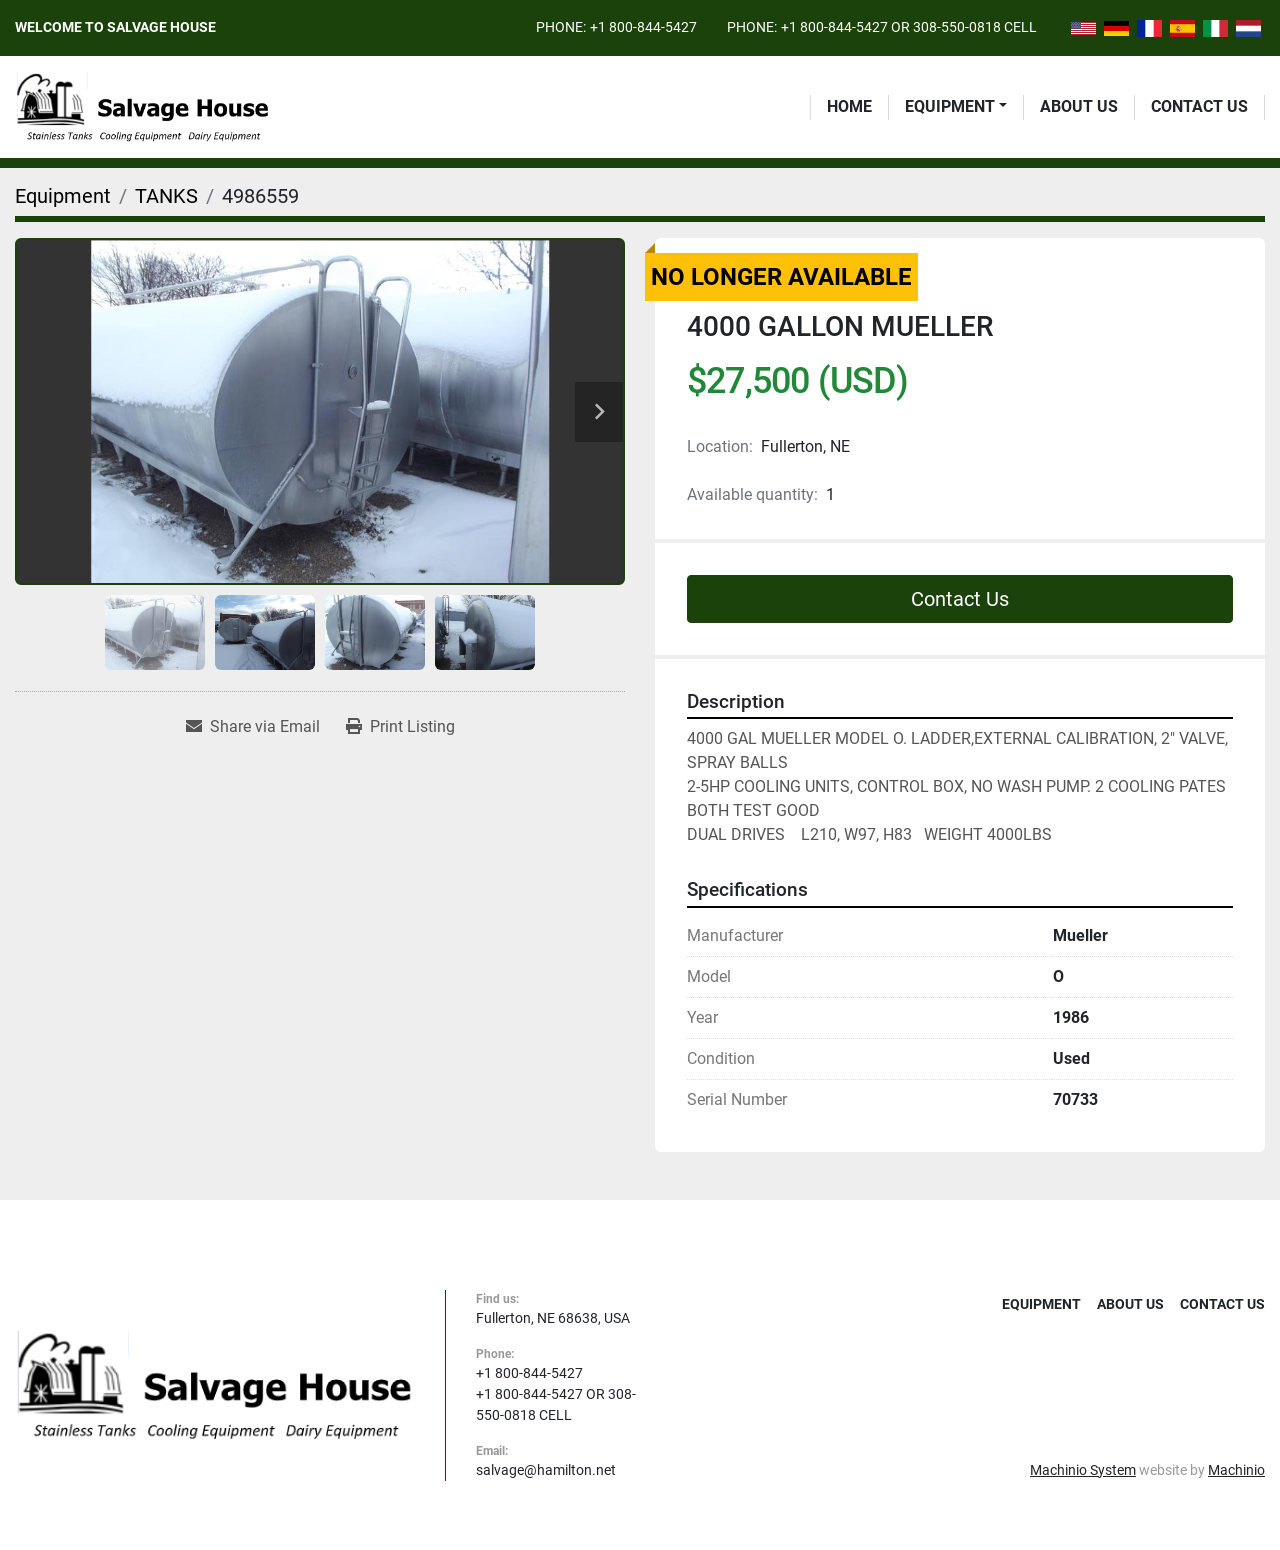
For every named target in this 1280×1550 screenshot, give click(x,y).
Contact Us (1199, 106)
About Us (1079, 106)
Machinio (1236, 1470)
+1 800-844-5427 (643, 27)
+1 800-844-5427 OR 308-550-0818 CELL (909, 27)
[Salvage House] (215, 1384)
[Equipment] (63, 196)
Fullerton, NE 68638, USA (553, 1318)
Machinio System (1083, 1470)
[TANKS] (166, 196)
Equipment (950, 106)
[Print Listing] (400, 727)
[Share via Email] (253, 727)
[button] (956, 107)
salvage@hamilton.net (546, 1470)
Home (849, 106)
